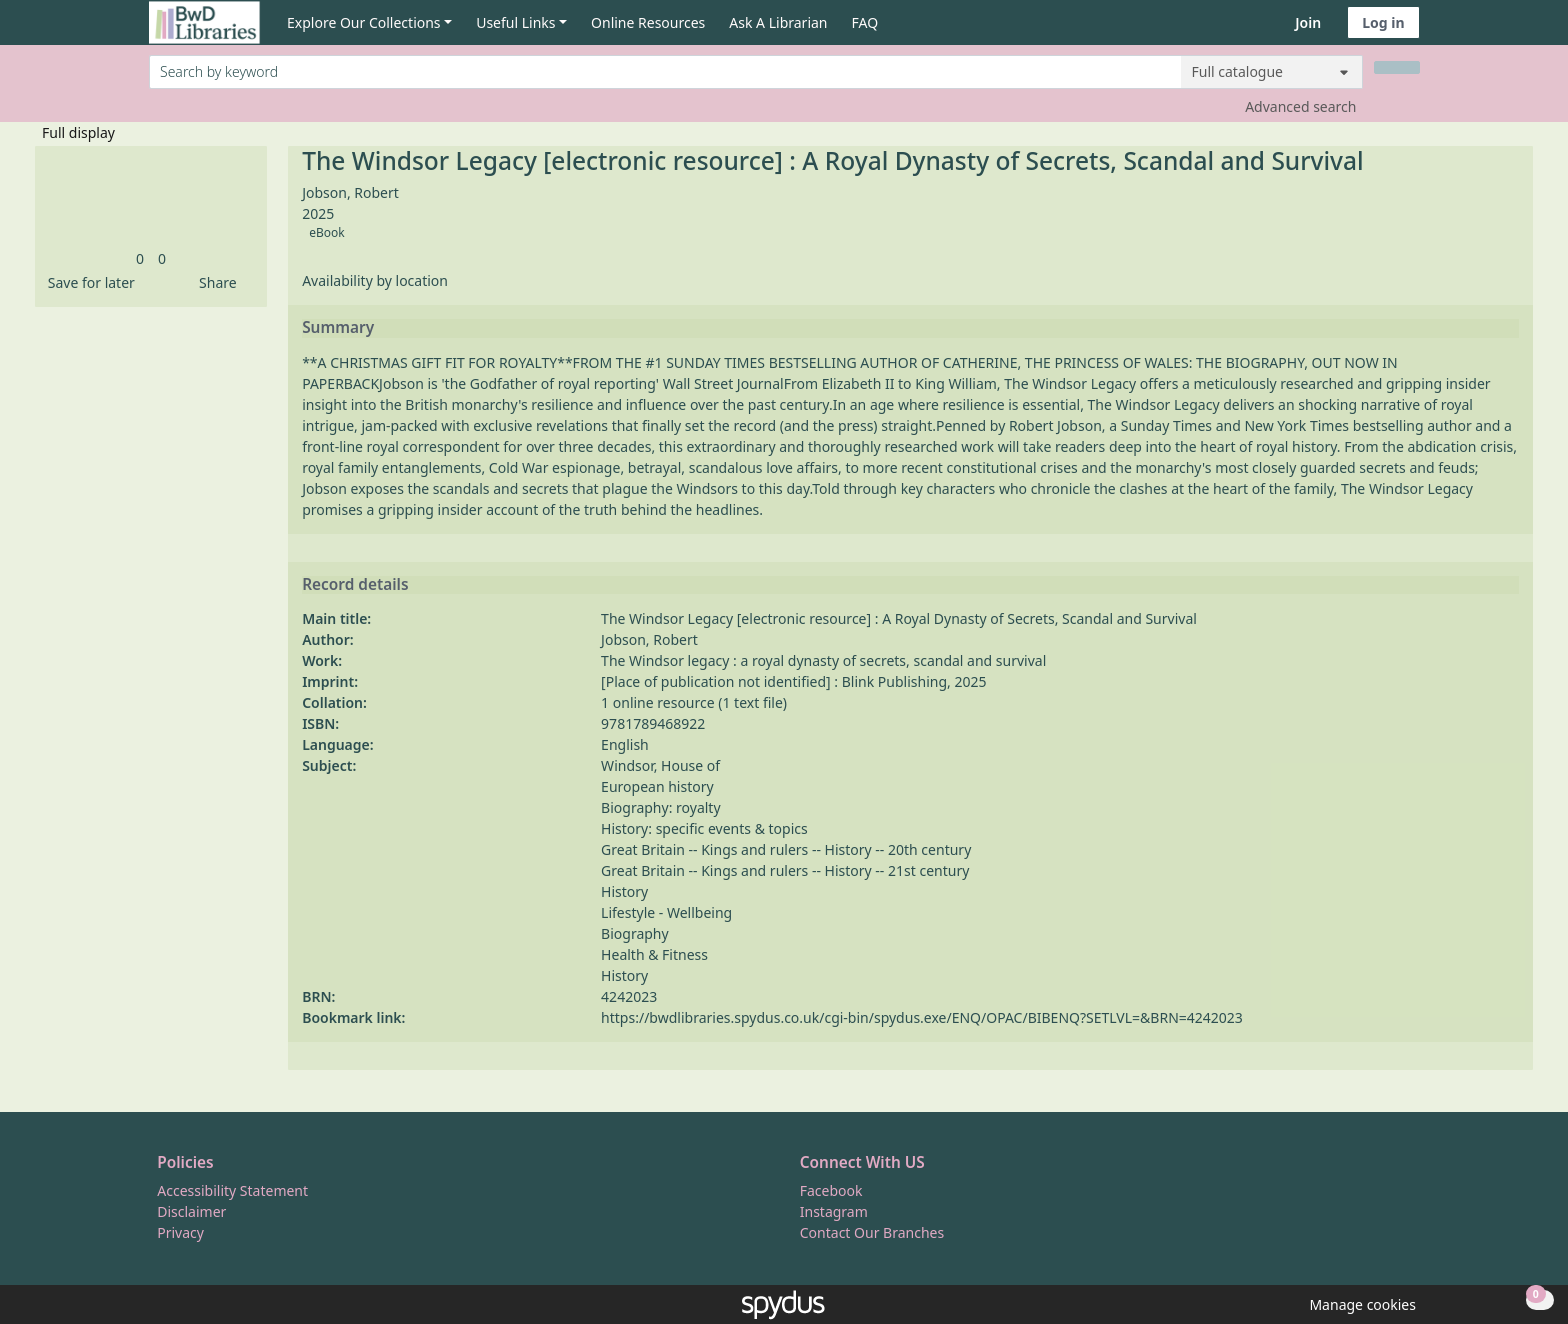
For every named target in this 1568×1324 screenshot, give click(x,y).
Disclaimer (191, 1211)
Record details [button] (355, 585)
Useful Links (515, 22)
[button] (88, 282)
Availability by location (375, 280)
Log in (1383, 22)
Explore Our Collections (364, 22)
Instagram (834, 1211)
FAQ (865, 22)
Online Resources (648, 22)
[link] (140, 258)
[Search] (1397, 67)
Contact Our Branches (872, 1232)
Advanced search (1300, 106)
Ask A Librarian (778, 22)
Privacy (180, 1232)
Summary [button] (338, 328)
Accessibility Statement (232, 1190)
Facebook (831, 1190)
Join (1308, 22)
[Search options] (1272, 72)
